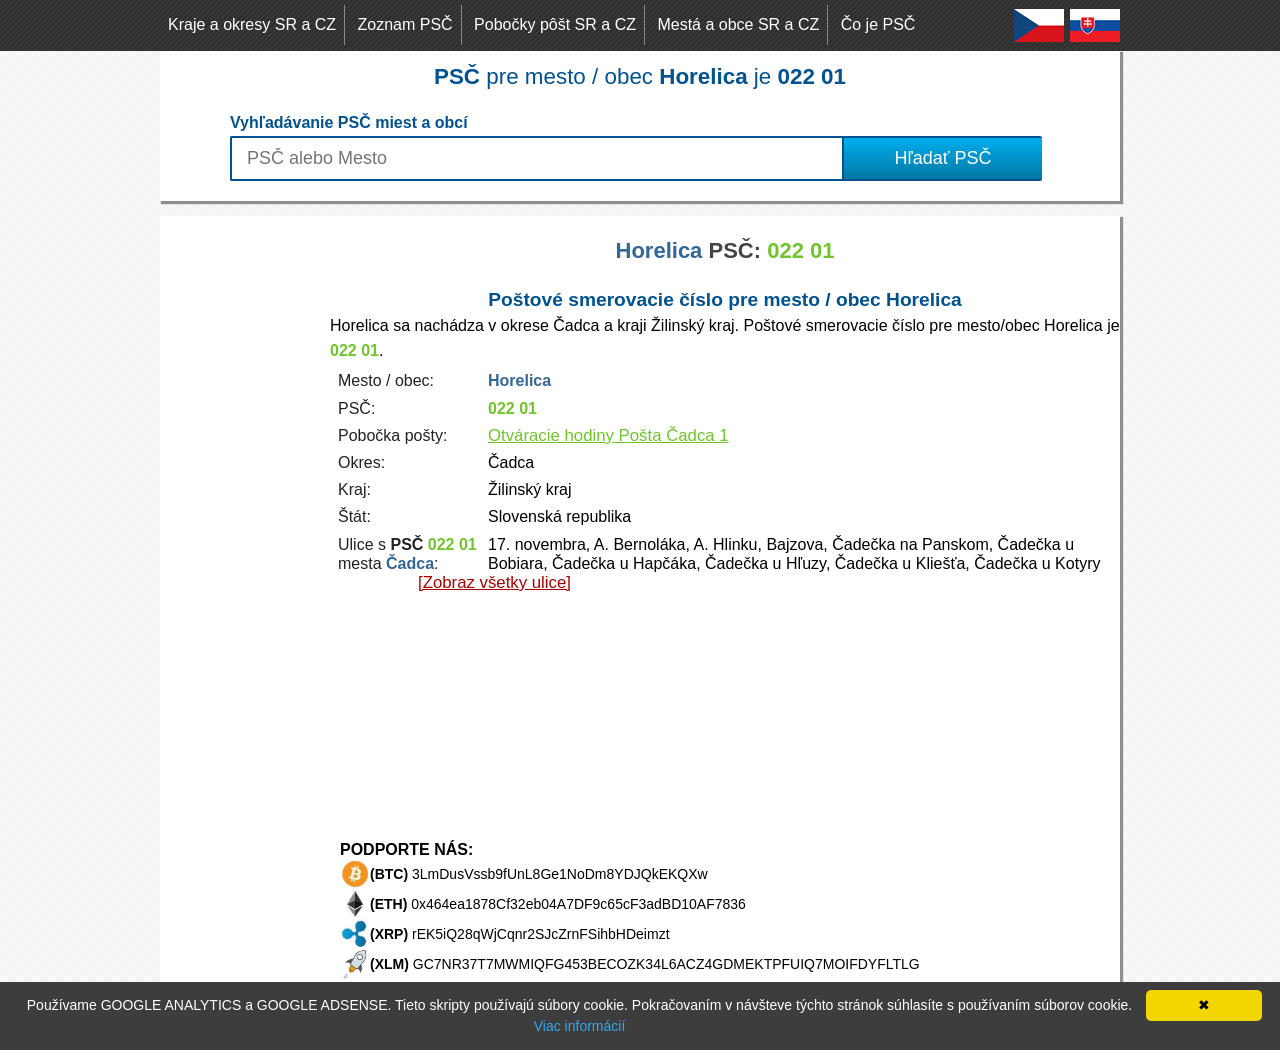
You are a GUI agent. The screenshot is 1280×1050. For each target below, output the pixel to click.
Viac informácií (580, 1026)
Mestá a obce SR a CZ (738, 24)
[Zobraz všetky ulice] (494, 582)
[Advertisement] (240, 516)
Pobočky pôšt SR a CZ (555, 24)
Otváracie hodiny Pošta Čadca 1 (608, 435)
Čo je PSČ (878, 24)
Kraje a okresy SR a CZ (252, 24)
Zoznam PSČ (405, 24)
